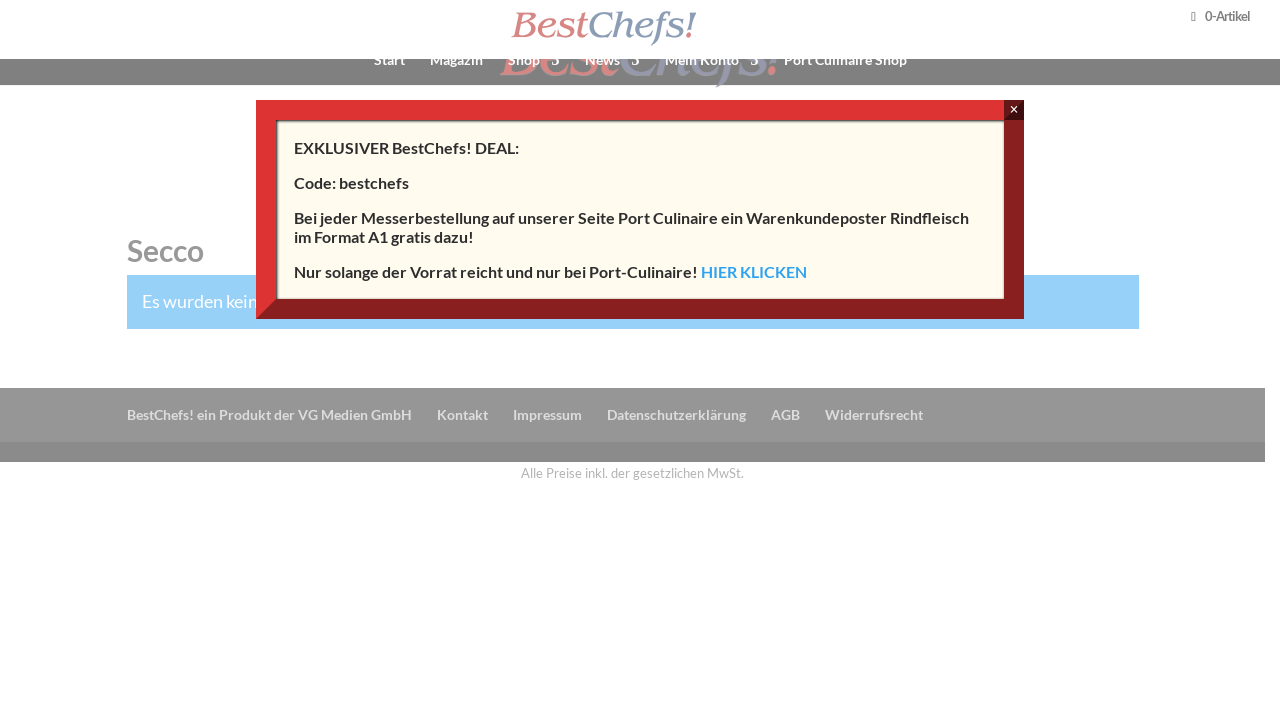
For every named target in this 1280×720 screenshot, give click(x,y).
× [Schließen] (1013, 109)
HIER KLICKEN (754, 271)
